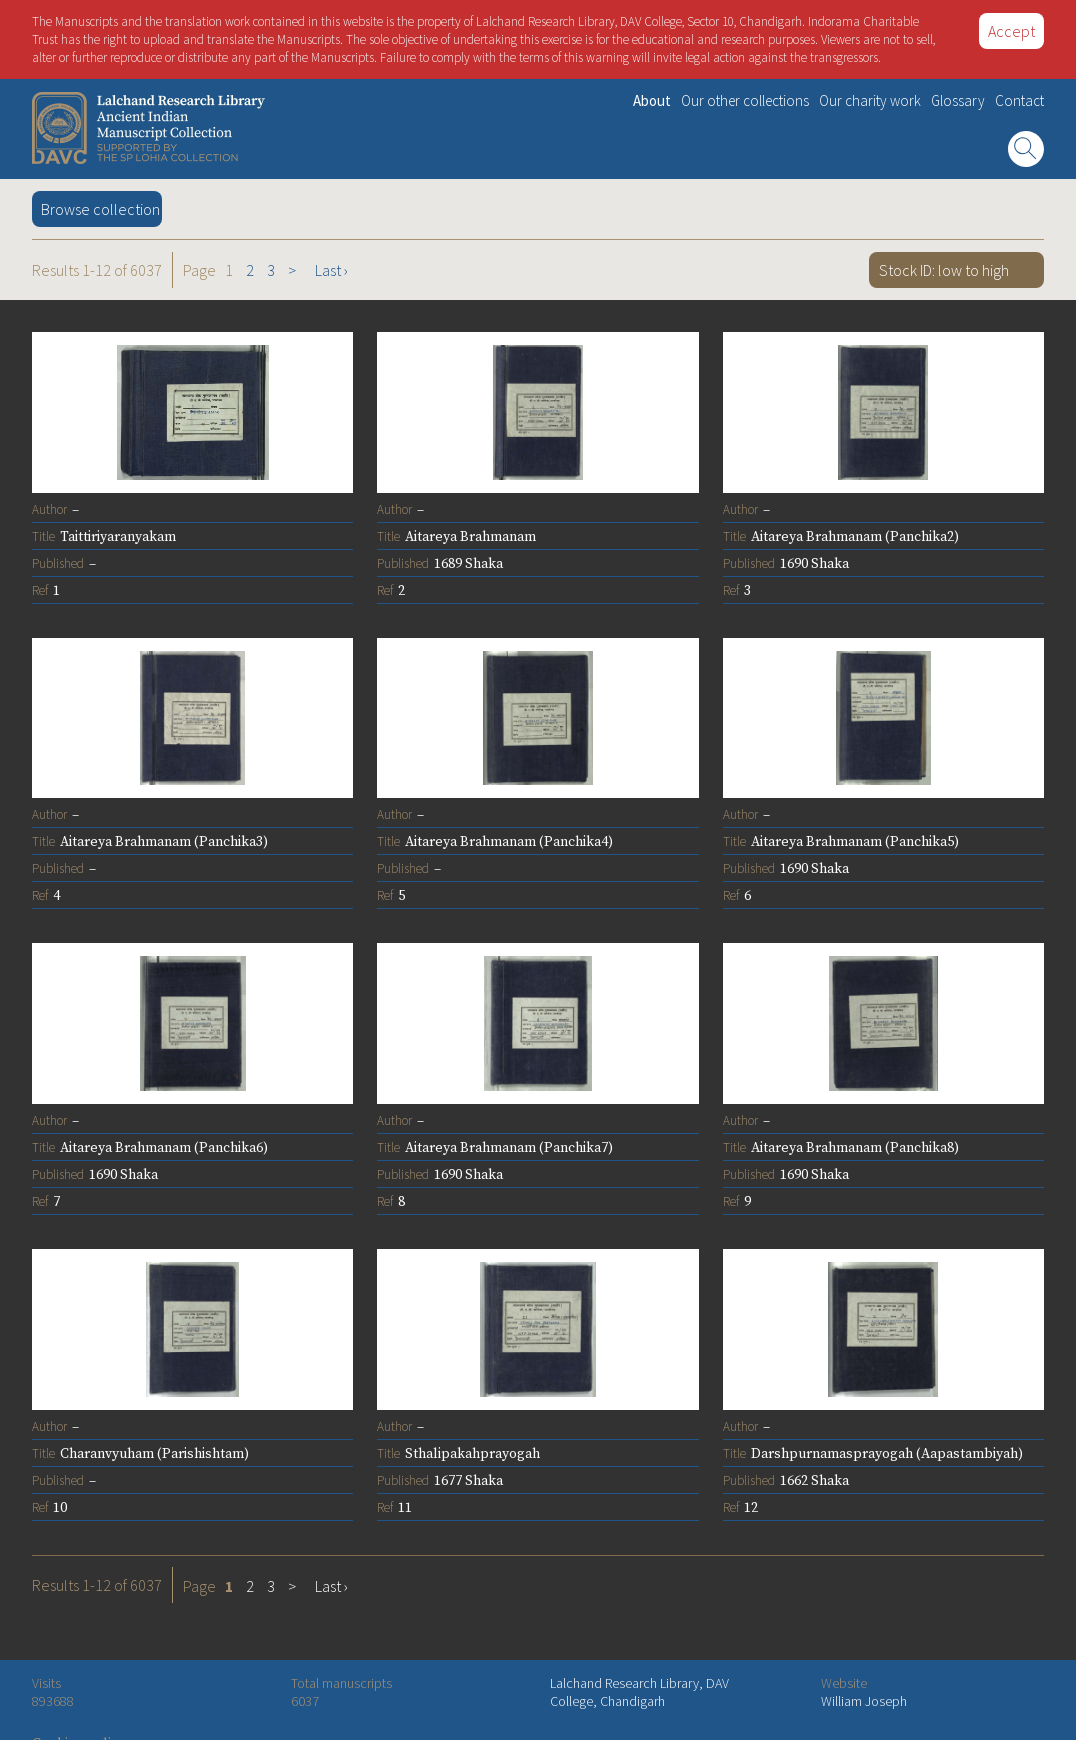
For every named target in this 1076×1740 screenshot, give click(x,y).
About (652, 100)
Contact (1019, 100)
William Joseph (864, 1701)
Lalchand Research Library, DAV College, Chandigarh (639, 1692)
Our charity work (870, 100)
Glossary (958, 100)
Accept (1011, 31)
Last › (331, 270)
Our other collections (745, 100)
